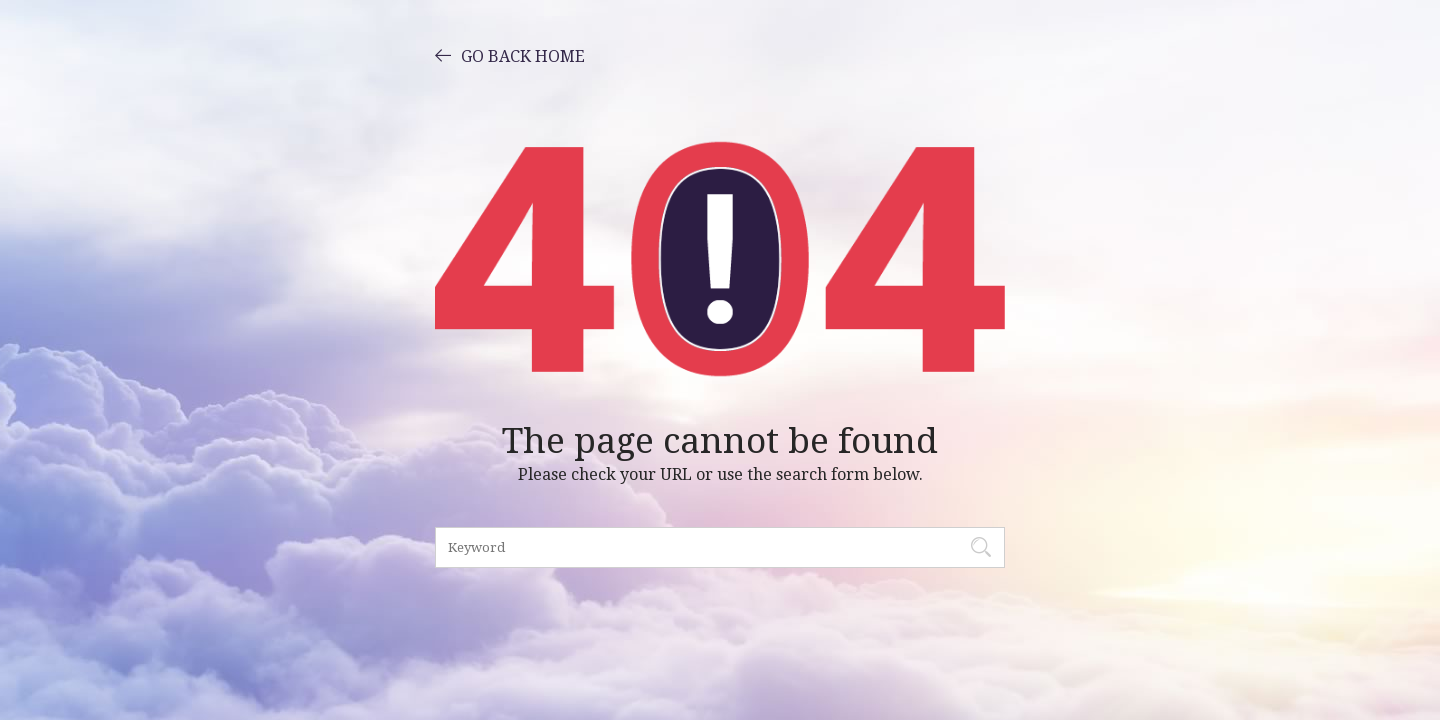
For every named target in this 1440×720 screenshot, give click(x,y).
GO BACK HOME (510, 55)
